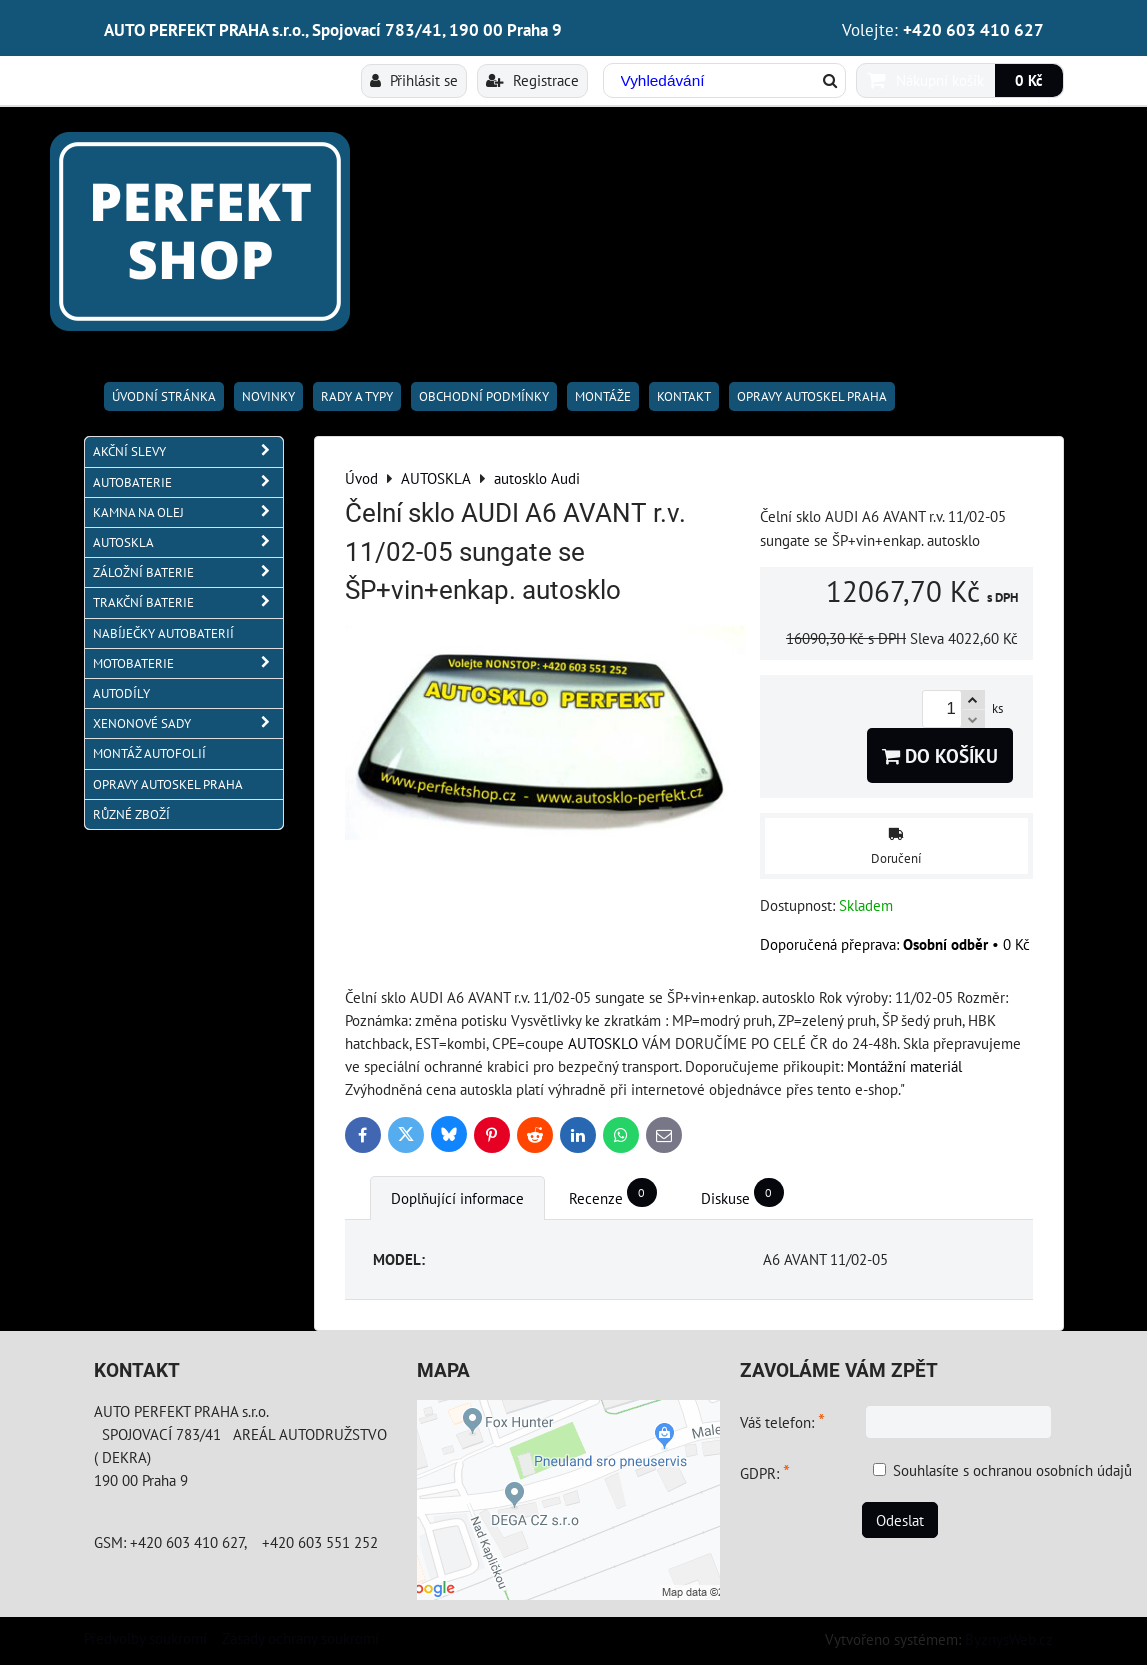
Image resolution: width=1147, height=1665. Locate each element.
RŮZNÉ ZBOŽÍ (131, 814)
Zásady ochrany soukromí (300, 1638)
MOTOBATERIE (188, 663)
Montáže (603, 396)
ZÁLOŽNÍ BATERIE (188, 572)
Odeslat (900, 1520)
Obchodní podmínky (484, 396)
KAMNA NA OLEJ (188, 512)
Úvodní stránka (164, 396)
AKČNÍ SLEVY (188, 451)
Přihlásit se (414, 80)
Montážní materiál (904, 1066)
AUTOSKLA (188, 542)
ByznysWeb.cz (1009, 1639)
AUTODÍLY (121, 693)
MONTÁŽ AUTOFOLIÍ (149, 753)
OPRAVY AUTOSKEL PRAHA (812, 396)
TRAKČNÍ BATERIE (188, 602)
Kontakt (684, 396)
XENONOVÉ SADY (188, 723)
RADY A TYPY (357, 396)
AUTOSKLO (603, 1043)
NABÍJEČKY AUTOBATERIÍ (163, 633)
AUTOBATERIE (188, 482)
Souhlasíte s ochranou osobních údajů (1012, 1470)
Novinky (268, 396)
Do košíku (940, 755)
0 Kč (1029, 80)
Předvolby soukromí (145, 1638)
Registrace (532, 80)
